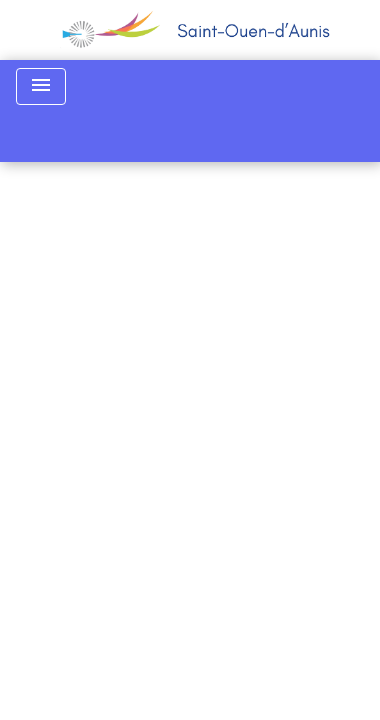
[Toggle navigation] (41, 86)
